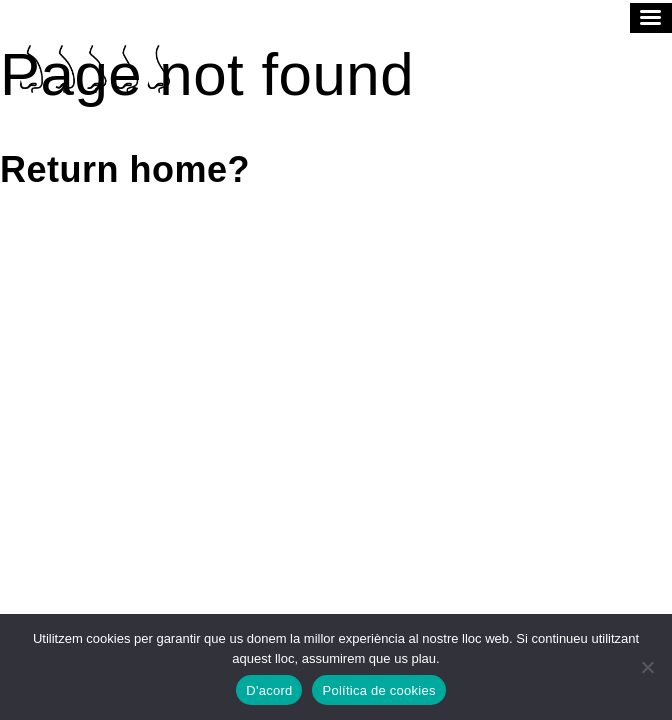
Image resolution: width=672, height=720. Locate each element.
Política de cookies (378, 690)
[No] (647, 667)
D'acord (269, 690)
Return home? (125, 169)
